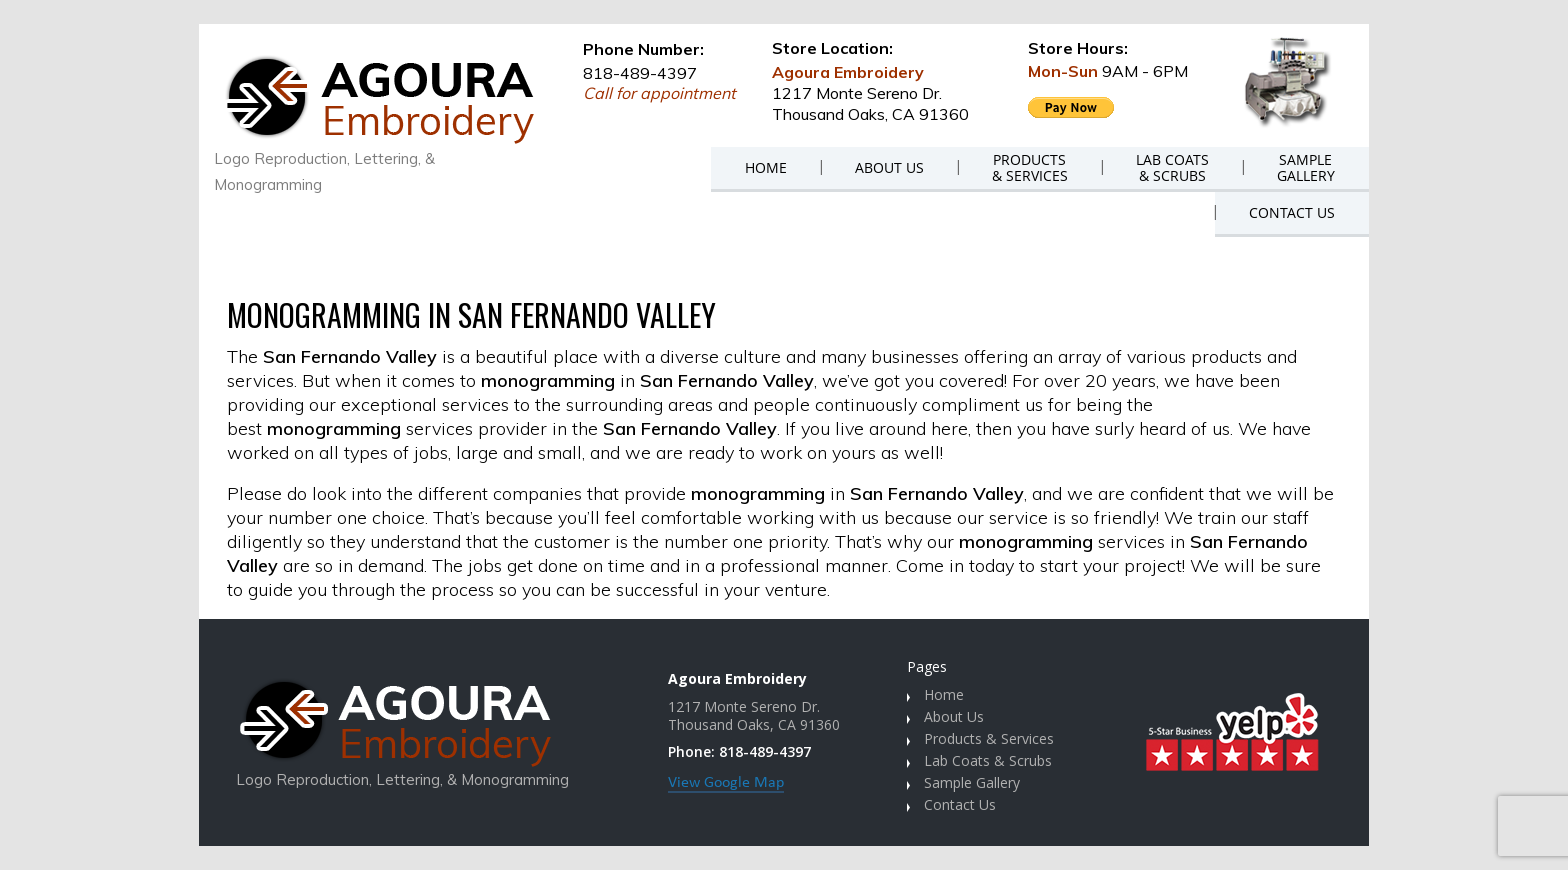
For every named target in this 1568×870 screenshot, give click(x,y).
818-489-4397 (640, 73)
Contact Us (960, 804)
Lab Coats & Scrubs (988, 760)
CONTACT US (1292, 212)
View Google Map (726, 783)
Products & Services (989, 738)
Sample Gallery (972, 782)
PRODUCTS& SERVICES (1030, 167)
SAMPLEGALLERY (1306, 167)
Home (944, 694)
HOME (766, 167)
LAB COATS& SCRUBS (1172, 167)
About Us (954, 716)
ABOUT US (889, 167)
